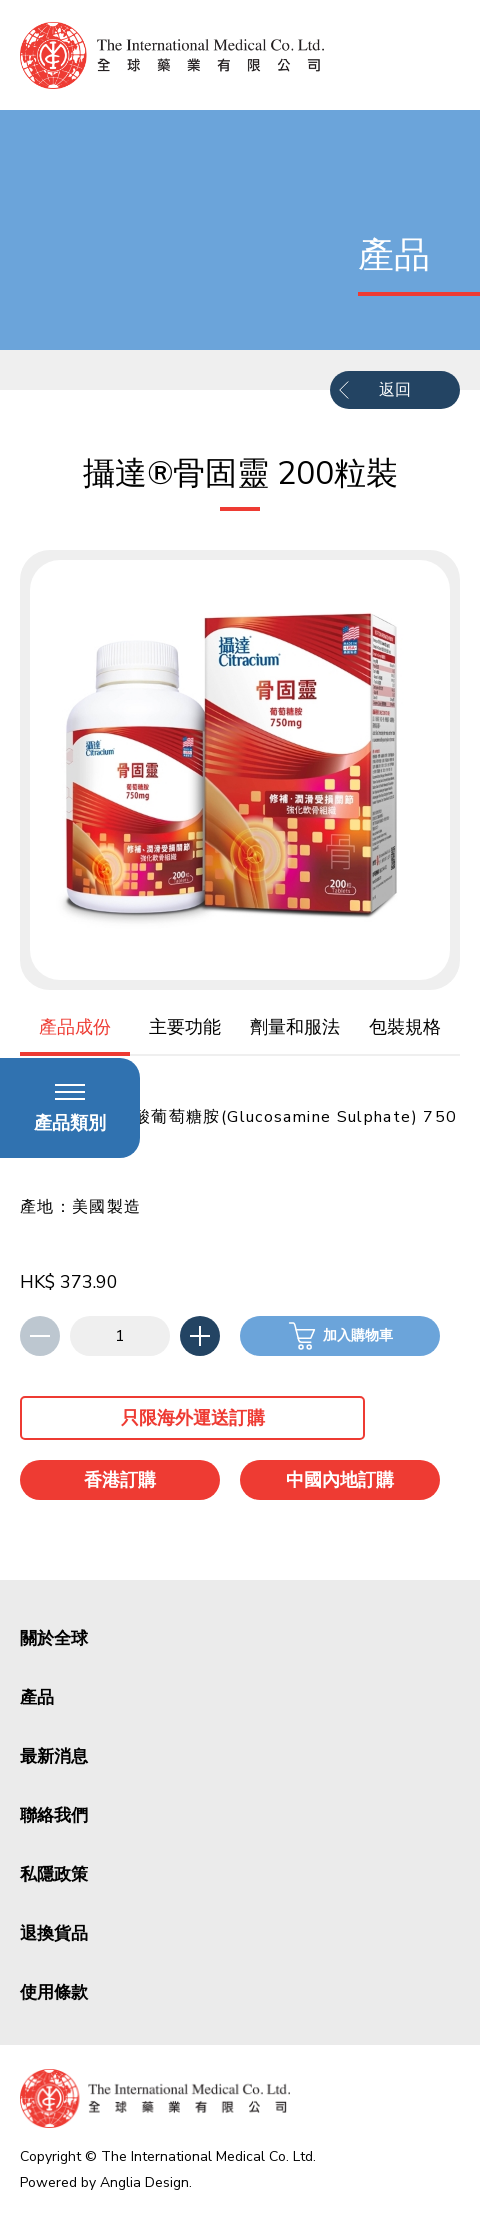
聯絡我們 (54, 1815)
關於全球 (54, 1638)
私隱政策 (54, 1874)
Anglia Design (144, 2182)
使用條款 (54, 1992)
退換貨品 (54, 1933)
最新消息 (54, 1756)
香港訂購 (120, 1480)
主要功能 (185, 1027)
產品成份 (75, 1027)
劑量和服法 (295, 1027)
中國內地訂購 (340, 1480)
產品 (37, 1697)
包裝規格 (405, 1027)
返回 (395, 390)
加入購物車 (358, 1335)
